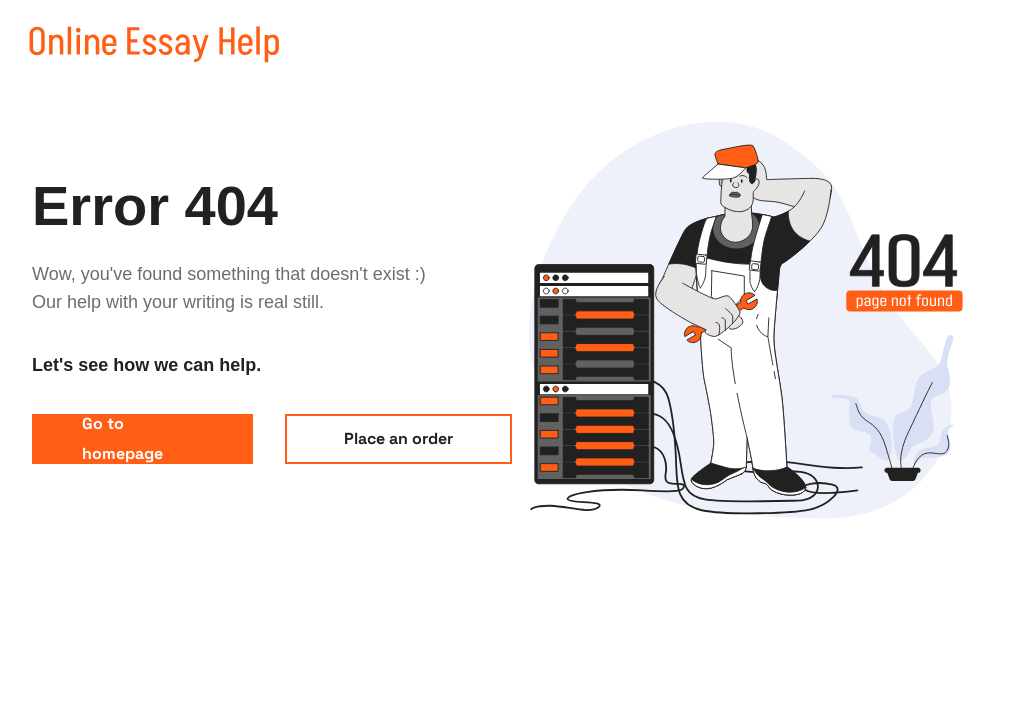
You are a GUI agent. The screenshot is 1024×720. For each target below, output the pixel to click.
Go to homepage (122, 439)
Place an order (398, 438)
